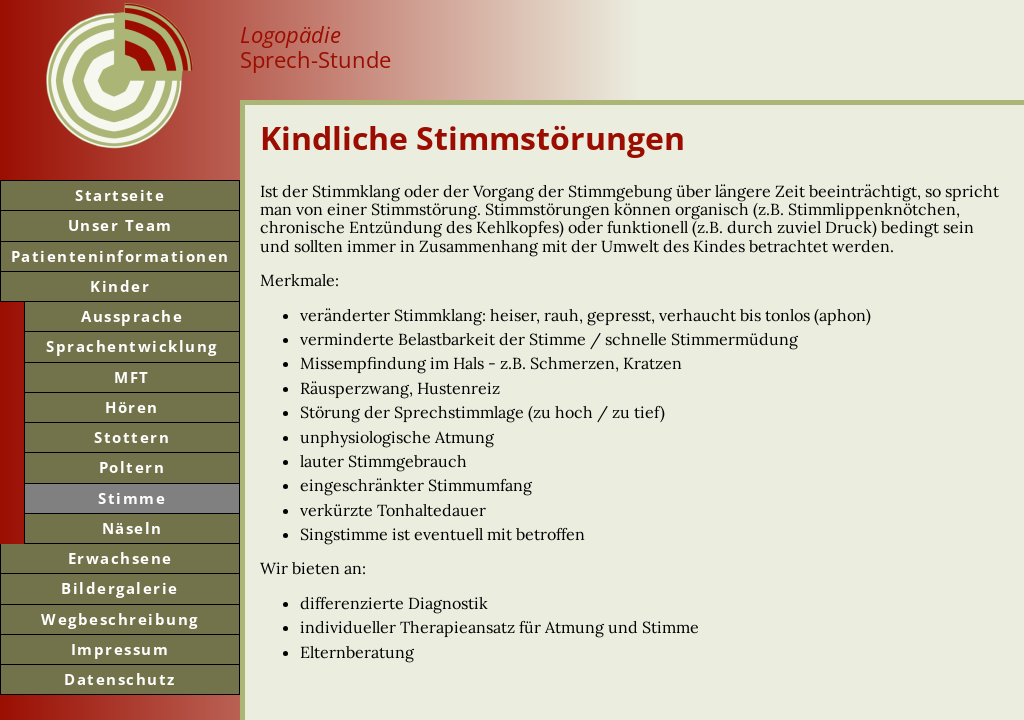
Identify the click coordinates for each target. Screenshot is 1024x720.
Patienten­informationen (120, 256)
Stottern (132, 437)
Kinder (120, 286)
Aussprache (132, 316)
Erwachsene (120, 558)
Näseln (132, 528)
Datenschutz (120, 679)
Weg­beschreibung (120, 619)
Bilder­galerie (120, 588)
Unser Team (120, 225)
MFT (132, 377)
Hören (132, 407)
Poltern (132, 467)
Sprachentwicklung (132, 346)
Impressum (120, 649)
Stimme (132, 498)
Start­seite (120, 195)
